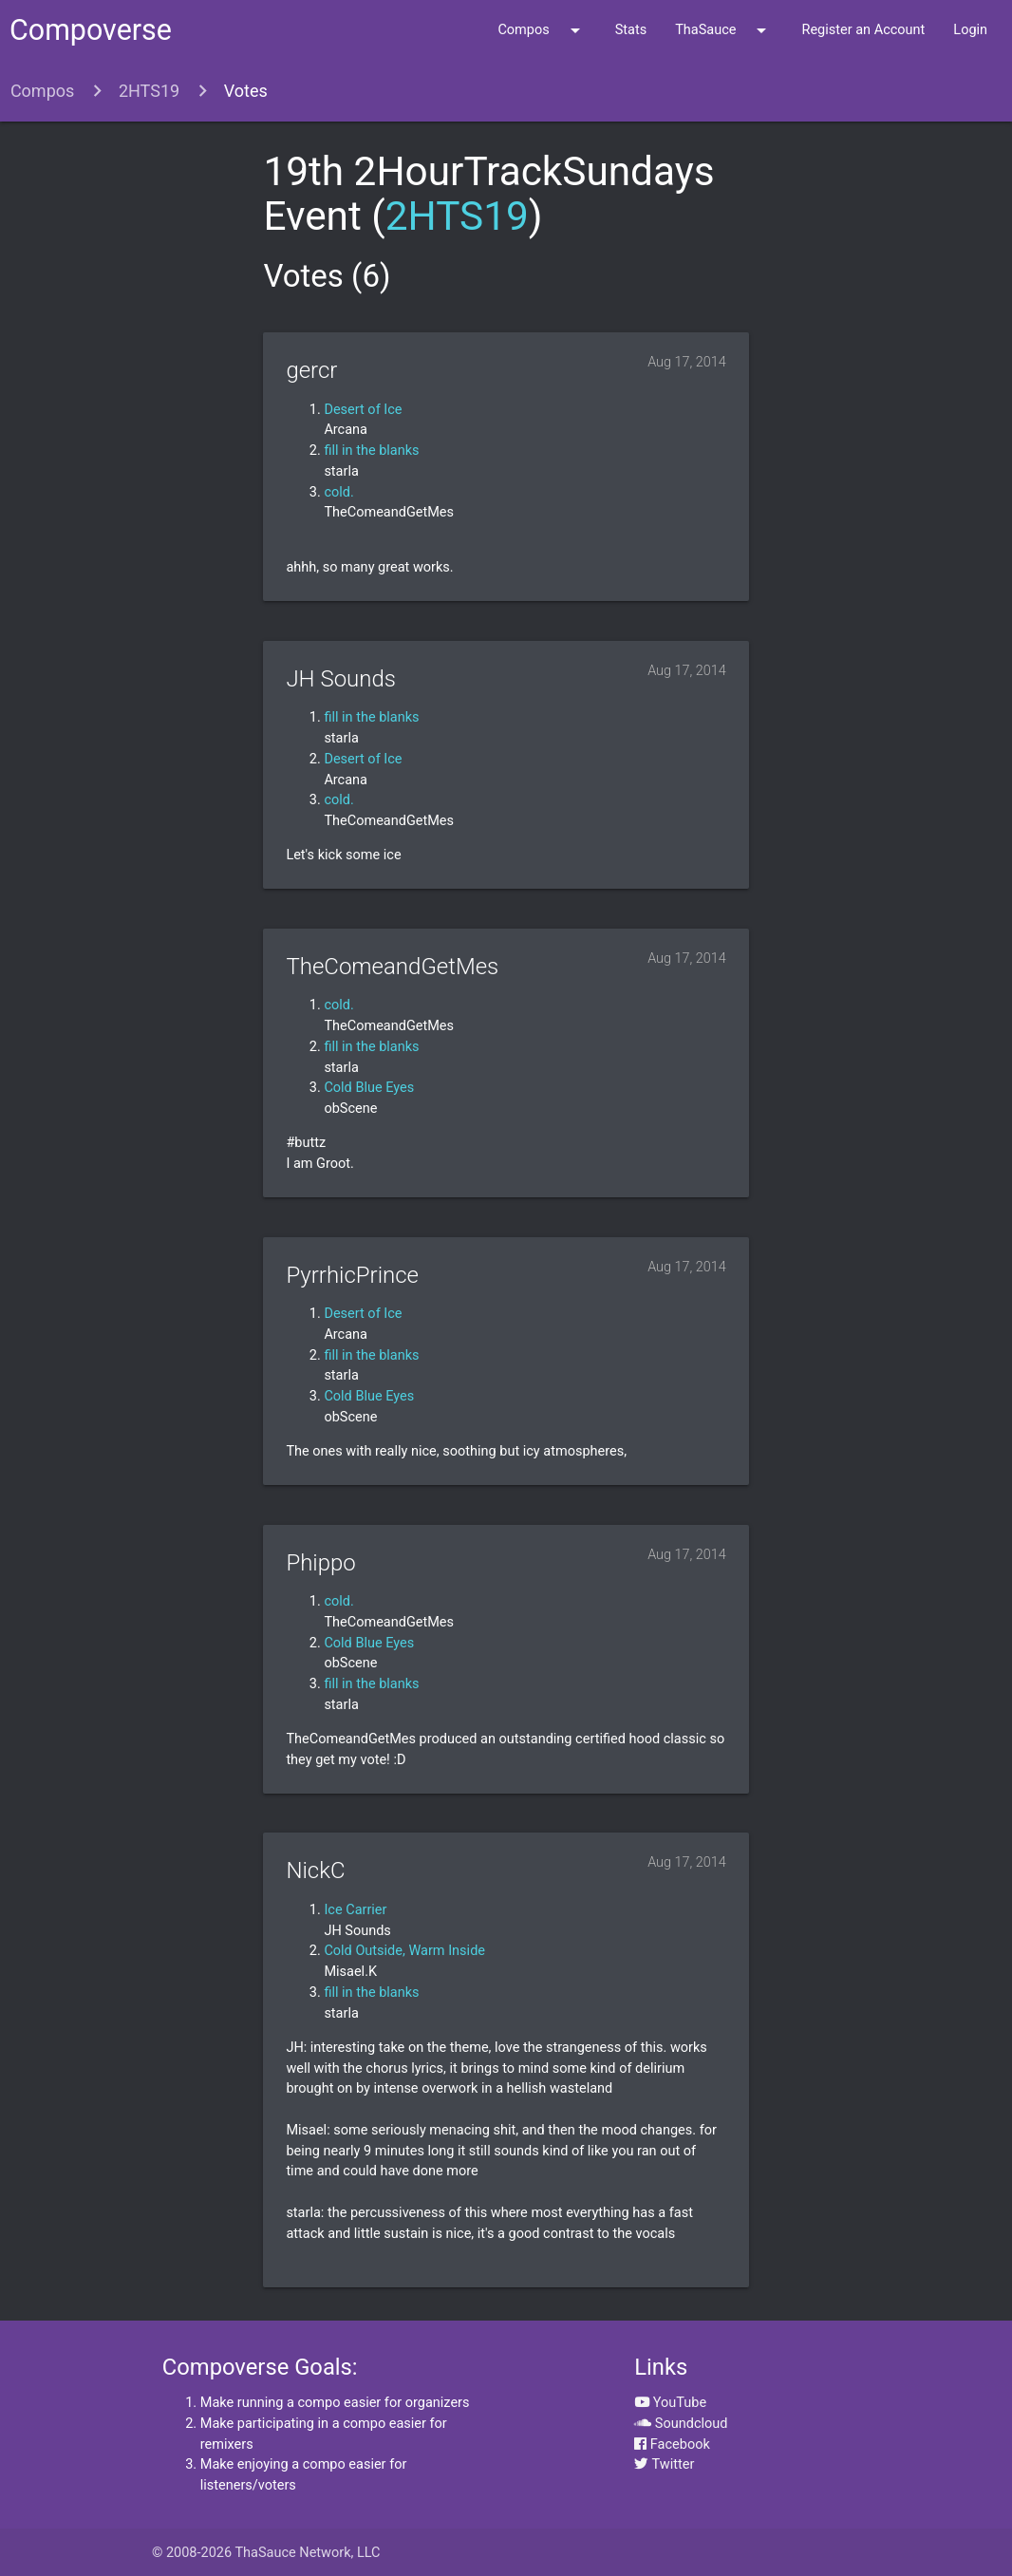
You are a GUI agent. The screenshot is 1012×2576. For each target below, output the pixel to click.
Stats (631, 30)
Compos (541, 30)
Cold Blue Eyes (369, 1088)
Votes (246, 91)
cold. (338, 492)
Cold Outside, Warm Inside (404, 1951)
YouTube (670, 2403)
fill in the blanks (371, 450)
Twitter (664, 2464)
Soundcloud (680, 2424)
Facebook (672, 2444)
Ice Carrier (355, 1910)
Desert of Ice (363, 410)
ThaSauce (724, 30)
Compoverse (90, 30)
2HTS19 (149, 91)
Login (970, 30)
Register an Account (863, 30)
